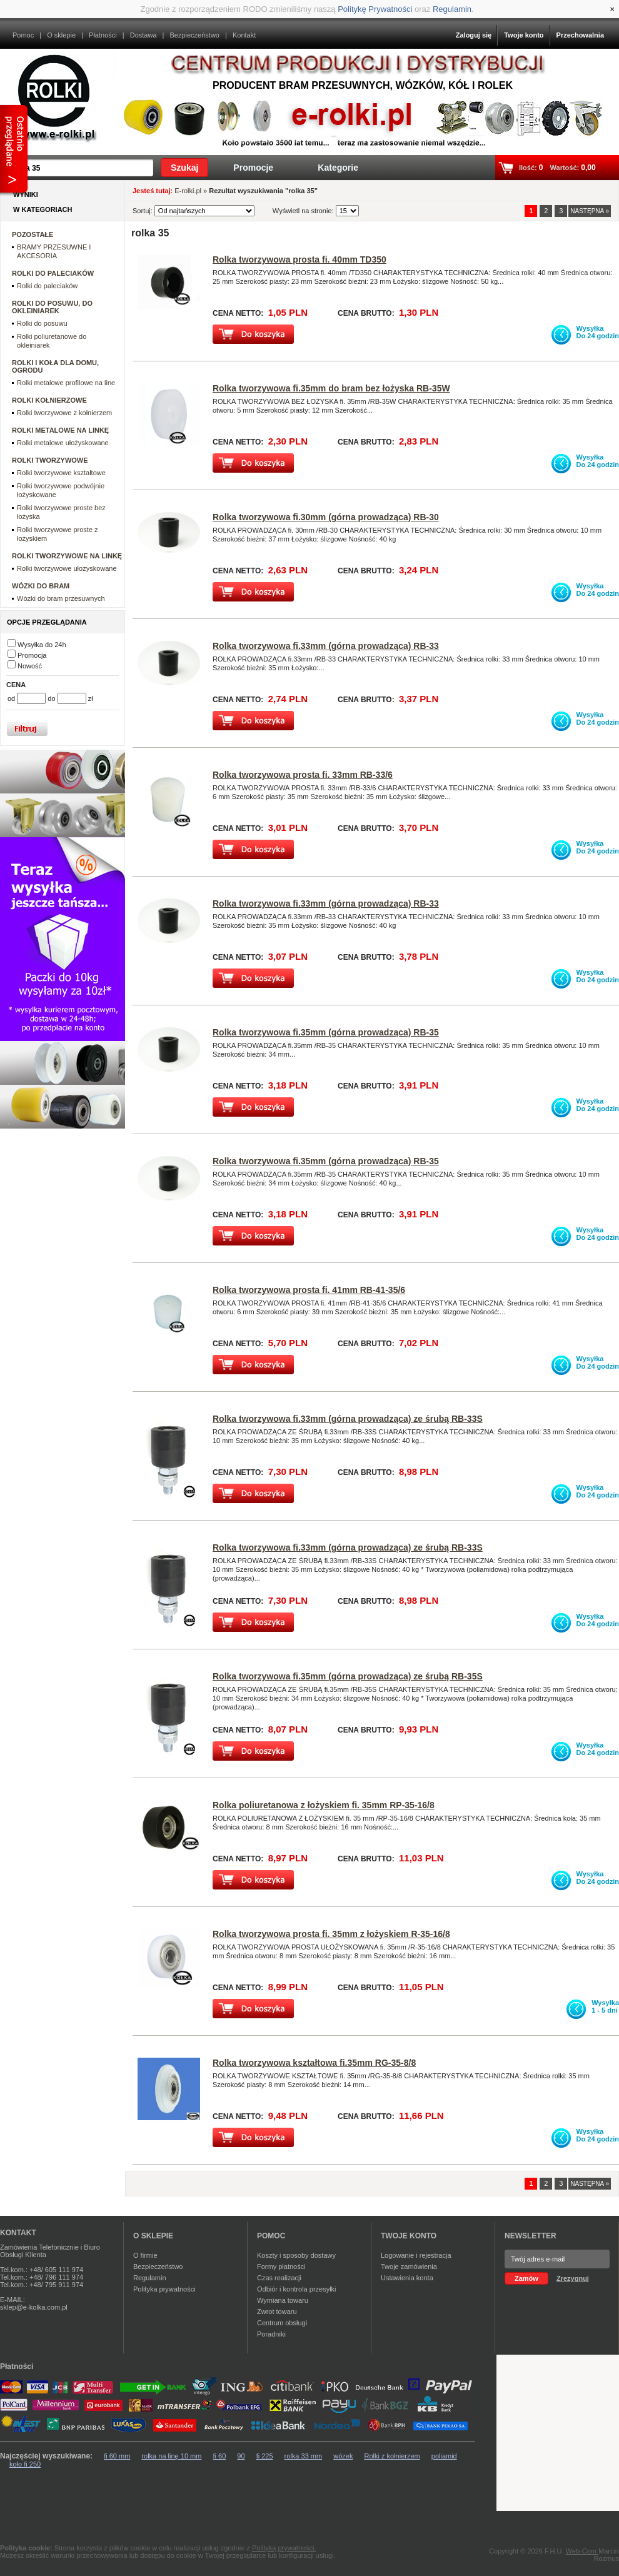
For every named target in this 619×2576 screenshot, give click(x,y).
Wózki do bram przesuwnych (61, 598)
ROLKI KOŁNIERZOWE (49, 400)
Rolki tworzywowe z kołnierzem (64, 412)
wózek (343, 2456)
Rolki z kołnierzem (392, 2456)
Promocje (253, 168)
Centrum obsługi (282, 2323)
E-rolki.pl (187, 190)
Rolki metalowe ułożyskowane (63, 442)
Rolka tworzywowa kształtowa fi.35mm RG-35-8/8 (314, 2063)
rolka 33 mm (303, 2456)
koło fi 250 (25, 2464)
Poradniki (271, 2334)
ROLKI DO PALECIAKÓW (53, 273)
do (52, 698)
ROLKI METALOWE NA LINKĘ (60, 430)
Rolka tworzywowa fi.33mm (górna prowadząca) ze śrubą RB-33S (348, 1419)
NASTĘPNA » (589, 211)
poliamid (444, 2456)
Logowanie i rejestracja (416, 2255)
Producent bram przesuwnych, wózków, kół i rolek (363, 85)
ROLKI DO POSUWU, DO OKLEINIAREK (52, 306)
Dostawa (143, 35)
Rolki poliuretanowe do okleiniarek (51, 341)
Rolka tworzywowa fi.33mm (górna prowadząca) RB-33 (326, 646)
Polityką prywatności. (284, 2548)
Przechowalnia (580, 35)
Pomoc (23, 35)
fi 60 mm (117, 2456)
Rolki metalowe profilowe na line (66, 382)
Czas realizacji (279, 2278)
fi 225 (264, 2456)
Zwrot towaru (277, 2311)
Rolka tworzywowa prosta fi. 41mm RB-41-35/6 (309, 1290)
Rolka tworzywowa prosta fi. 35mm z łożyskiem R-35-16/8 (331, 1934)
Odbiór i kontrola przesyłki (296, 2289)
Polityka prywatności (164, 2289)
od (12, 698)
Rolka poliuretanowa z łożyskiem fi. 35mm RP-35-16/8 (324, 1805)
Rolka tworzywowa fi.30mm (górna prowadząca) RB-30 (326, 517)
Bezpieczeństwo (194, 35)
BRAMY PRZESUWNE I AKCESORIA (54, 251)
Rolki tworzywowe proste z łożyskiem (57, 534)
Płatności (103, 35)
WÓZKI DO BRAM (40, 586)
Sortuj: (143, 210)
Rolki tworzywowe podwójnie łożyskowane (60, 490)
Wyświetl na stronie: (304, 210)
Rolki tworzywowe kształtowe (61, 472)
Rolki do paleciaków (47, 285)
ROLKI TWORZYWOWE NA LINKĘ (67, 556)
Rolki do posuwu (42, 323)
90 (240, 2456)
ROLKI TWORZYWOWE (50, 460)
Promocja (32, 655)
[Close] (612, 9)
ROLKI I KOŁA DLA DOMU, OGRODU (55, 366)
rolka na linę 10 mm (171, 2456)
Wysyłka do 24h (42, 644)
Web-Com (582, 2551)
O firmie (145, 2255)
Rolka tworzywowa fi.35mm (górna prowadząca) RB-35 (326, 1032)
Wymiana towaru (282, 2300)
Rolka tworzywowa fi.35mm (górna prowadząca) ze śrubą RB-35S (348, 1676)
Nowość (30, 666)
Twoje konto (523, 35)
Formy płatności (281, 2266)
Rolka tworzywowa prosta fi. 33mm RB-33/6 (303, 775)
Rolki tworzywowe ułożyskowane (67, 568)
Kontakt (244, 35)
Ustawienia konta (407, 2278)
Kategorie (338, 168)
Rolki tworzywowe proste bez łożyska (61, 512)
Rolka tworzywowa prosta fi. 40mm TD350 (299, 259)
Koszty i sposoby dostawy (296, 2255)
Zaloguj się (473, 35)
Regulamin (452, 9)
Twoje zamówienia (409, 2266)
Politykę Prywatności (375, 9)
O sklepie (61, 35)
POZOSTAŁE (32, 234)
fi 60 (219, 2456)
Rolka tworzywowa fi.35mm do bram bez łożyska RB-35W (331, 388)
